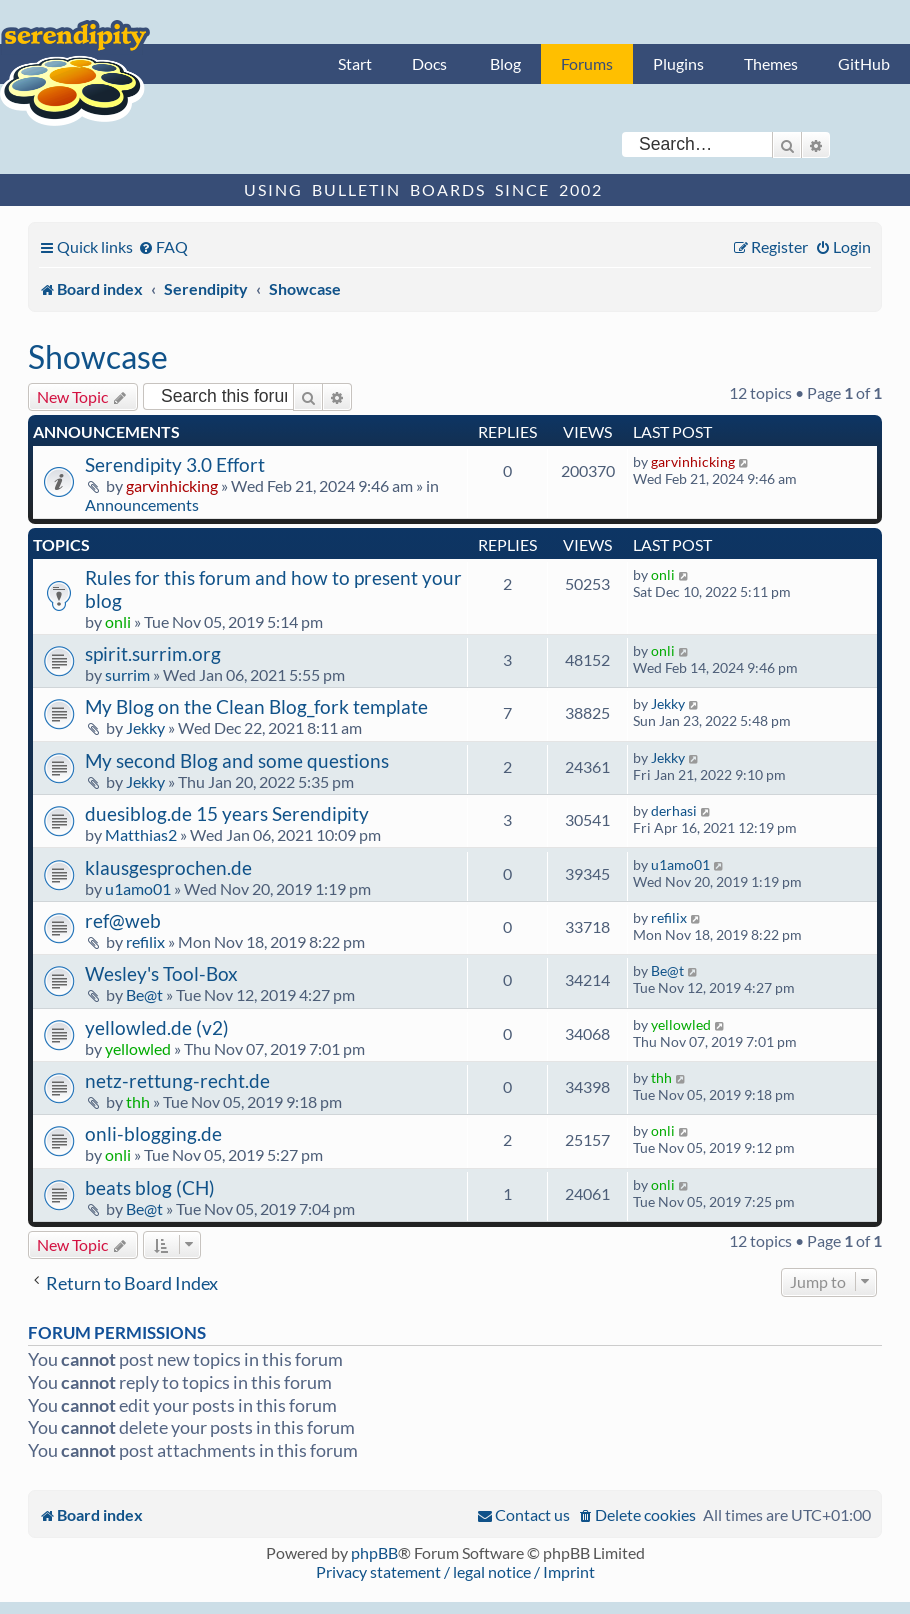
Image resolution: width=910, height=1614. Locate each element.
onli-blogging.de (153, 1133)
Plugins (678, 63)
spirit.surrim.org (153, 653)
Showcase (98, 356)
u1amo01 (138, 888)
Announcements (142, 504)
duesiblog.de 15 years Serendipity (227, 813)
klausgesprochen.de (168, 867)
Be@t (144, 994)
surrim (127, 674)
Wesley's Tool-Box (161, 973)
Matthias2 (141, 834)
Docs (429, 63)
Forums (587, 63)
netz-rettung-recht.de (177, 1080)
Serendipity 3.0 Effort (175, 464)
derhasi (674, 810)
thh (138, 1101)
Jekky (145, 727)
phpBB (374, 1552)
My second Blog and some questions (237, 760)
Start (355, 63)
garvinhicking (172, 485)
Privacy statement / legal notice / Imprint (455, 1571)
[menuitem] (163, 246)
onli (118, 621)
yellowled (138, 1048)
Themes (771, 63)
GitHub (864, 63)
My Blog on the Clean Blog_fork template (256, 706)
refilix (145, 941)
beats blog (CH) (150, 1187)
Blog (505, 63)
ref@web (123, 920)
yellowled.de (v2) (157, 1027)
